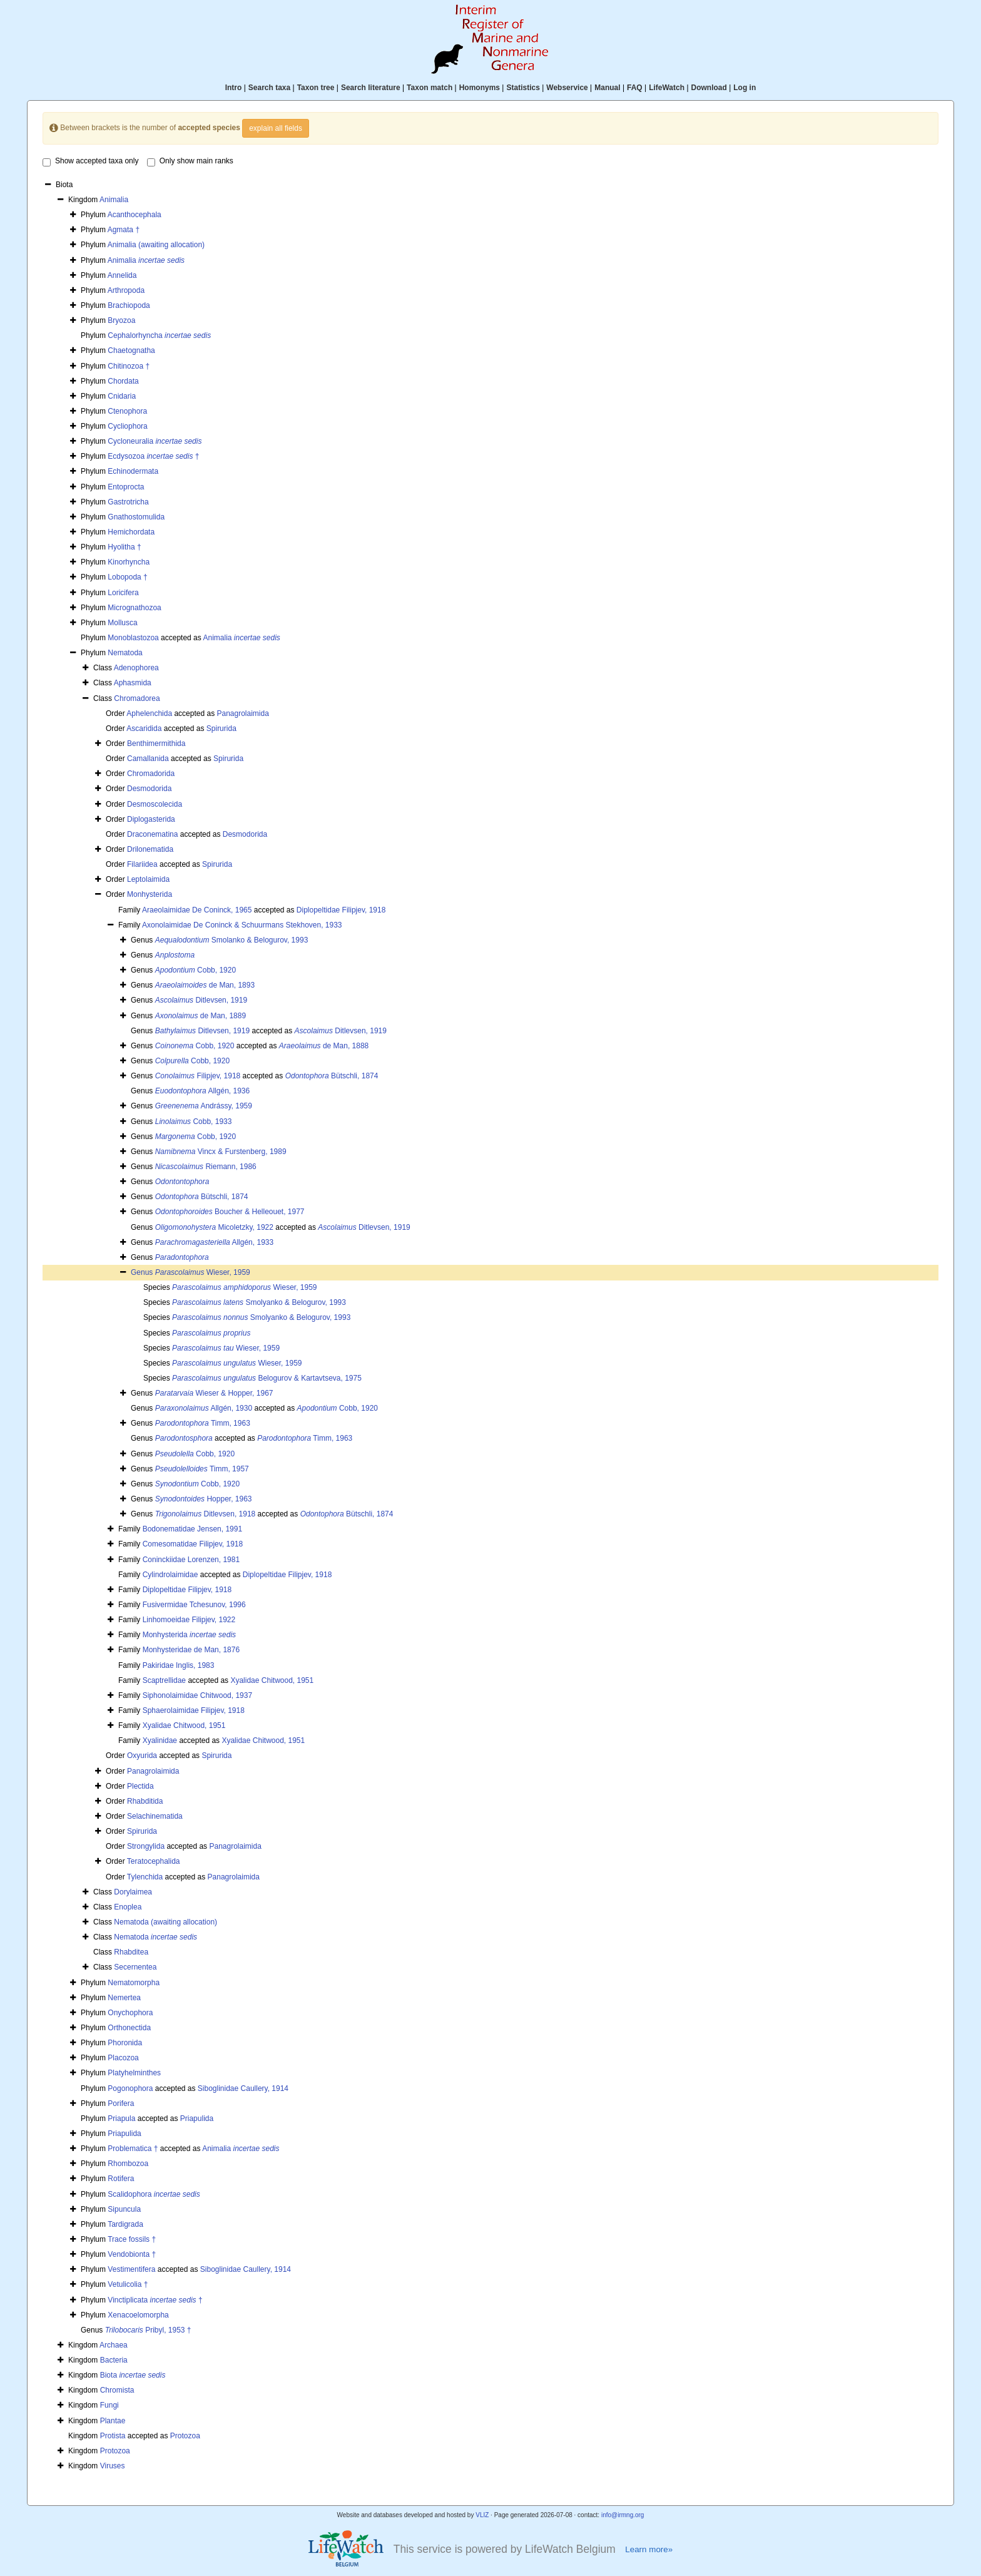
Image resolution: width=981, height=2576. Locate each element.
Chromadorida (151, 773)
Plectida (140, 1786)
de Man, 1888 (324, 1045)
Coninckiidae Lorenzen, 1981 (191, 1559)
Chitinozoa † (129, 366)
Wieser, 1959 (202, 1272)
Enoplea (127, 1907)
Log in (744, 87)
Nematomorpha (134, 1982)
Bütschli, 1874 (332, 1075)
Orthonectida (129, 2027)
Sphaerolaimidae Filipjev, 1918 (194, 1710)
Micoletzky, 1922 (214, 1227)
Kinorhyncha (129, 562)
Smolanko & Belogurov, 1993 (231, 940)
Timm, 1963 (202, 1423)
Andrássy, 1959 (203, 1105)
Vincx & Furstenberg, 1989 (221, 1151)
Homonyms (479, 87)
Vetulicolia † (128, 2284)
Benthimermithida (156, 743)
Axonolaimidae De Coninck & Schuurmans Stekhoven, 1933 (242, 925)
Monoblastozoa (133, 637)
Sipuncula (124, 2209)
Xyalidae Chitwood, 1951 (271, 1680)
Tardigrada (125, 2224)
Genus (143, 1272)
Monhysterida (149, 894)
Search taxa (269, 87)
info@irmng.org (622, 2515)
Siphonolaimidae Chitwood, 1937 (197, 1695)
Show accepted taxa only (90, 161)
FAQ (635, 87)
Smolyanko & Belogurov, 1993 (259, 1302)
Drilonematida (150, 849)
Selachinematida (155, 1816)
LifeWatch (666, 87)
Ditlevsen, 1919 (201, 1000)
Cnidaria (122, 396)
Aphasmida (132, 682)
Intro (233, 87)
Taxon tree (316, 87)
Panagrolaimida (242, 713)
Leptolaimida (148, 879)
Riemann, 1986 (206, 1166)
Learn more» (649, 2549)
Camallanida (148, 758)
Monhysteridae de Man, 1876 (191, 1649)
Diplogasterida (151, 819)
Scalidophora (154, 2194)
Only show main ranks (190, 161)
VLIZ (482, 2515)
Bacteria (114, 2360)
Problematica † (133, 2148)
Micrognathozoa (134, 607)
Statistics (522, 87)
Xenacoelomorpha (138, 2315)
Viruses (112, 2465)
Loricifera (123, 592)
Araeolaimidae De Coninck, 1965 (197, 910)
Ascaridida (143, 728)
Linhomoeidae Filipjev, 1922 (189, 1619)
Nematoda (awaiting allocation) (165, 1922)
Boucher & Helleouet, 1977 (230, 1211)
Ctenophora (127, 411)
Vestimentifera (131, 2269)
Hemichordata (131, 532)
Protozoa (185, 2435)
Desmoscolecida (154, 804)
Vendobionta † (132, 2254)
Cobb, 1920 (195, 970)
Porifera (121, 2103)
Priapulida (196, 2118)
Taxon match (429, 87)
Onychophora (130, 2012)
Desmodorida (149, 788)
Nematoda (125, 652)
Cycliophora (127, 426)
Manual (607, 87)
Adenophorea (136, 667)
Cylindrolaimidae (170, 1574)
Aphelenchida (149, 713)
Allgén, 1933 (214, 1242)
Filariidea (142, 864)
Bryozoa (121, 320)
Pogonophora (130, 2088)
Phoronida (125, 2042)
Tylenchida (145, 1877)
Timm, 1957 (202, 1468)
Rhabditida (145, 1801)
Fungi (109, 2405)
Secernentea (135, 1967)
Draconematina (152, 834)
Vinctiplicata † (155, 2300)
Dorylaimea (133, 1892)
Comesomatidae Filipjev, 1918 (193, 1544)
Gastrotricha (128, 502)
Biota (133, 2375)
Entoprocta (126, 487)
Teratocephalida (153, 1861)
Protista (113, 2435)
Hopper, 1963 (203, 1499)
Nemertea (124, 1997)
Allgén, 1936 (202, 1090)
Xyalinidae (160, 1740)
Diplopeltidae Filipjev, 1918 (341, 910)
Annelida (122, 275)
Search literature (370, 87)
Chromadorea (137, 698)
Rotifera (121, 2178)
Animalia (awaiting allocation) (156, 244)
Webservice (567, 87)
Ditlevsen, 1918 (205, 1514)
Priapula (121, 2118)
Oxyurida (142, 1755)
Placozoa (123, 2057)
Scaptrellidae (164, 1680)
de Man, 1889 (200, 1015)
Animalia (113, 199)
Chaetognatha (131, 350)
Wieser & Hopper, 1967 (214, 1393)
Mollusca (122, 622)
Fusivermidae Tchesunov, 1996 (194, 1604)
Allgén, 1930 (203, 1408)
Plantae (113, 2420)
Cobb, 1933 (193, 1121)
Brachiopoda (129, 305)
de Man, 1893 (205, 985)
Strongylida (146, 1846)
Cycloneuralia (154, 441)
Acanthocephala (134, 214)
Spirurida (221, 728)
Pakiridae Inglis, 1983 (179, 1665)
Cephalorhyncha (159, 335)
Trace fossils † (132, 2239)
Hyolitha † (124, 547)
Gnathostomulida (136, 517)
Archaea (113, 2345)
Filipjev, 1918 (198, 1075)
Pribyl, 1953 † (148, 2330)
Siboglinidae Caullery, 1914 (243, 2088)
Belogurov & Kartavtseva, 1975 (267, 1378)
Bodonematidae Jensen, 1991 (192, 1529)
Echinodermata (133, 471)
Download (709, 87)
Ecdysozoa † (153, 456)
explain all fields (275, 128)
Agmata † (124, 229)
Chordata (123, 381)
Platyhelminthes (134, 2072)
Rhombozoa (128, 2163)
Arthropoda (126, 290)
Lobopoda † (127, 577)
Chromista (117, 2390)
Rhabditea (131, 1952)
